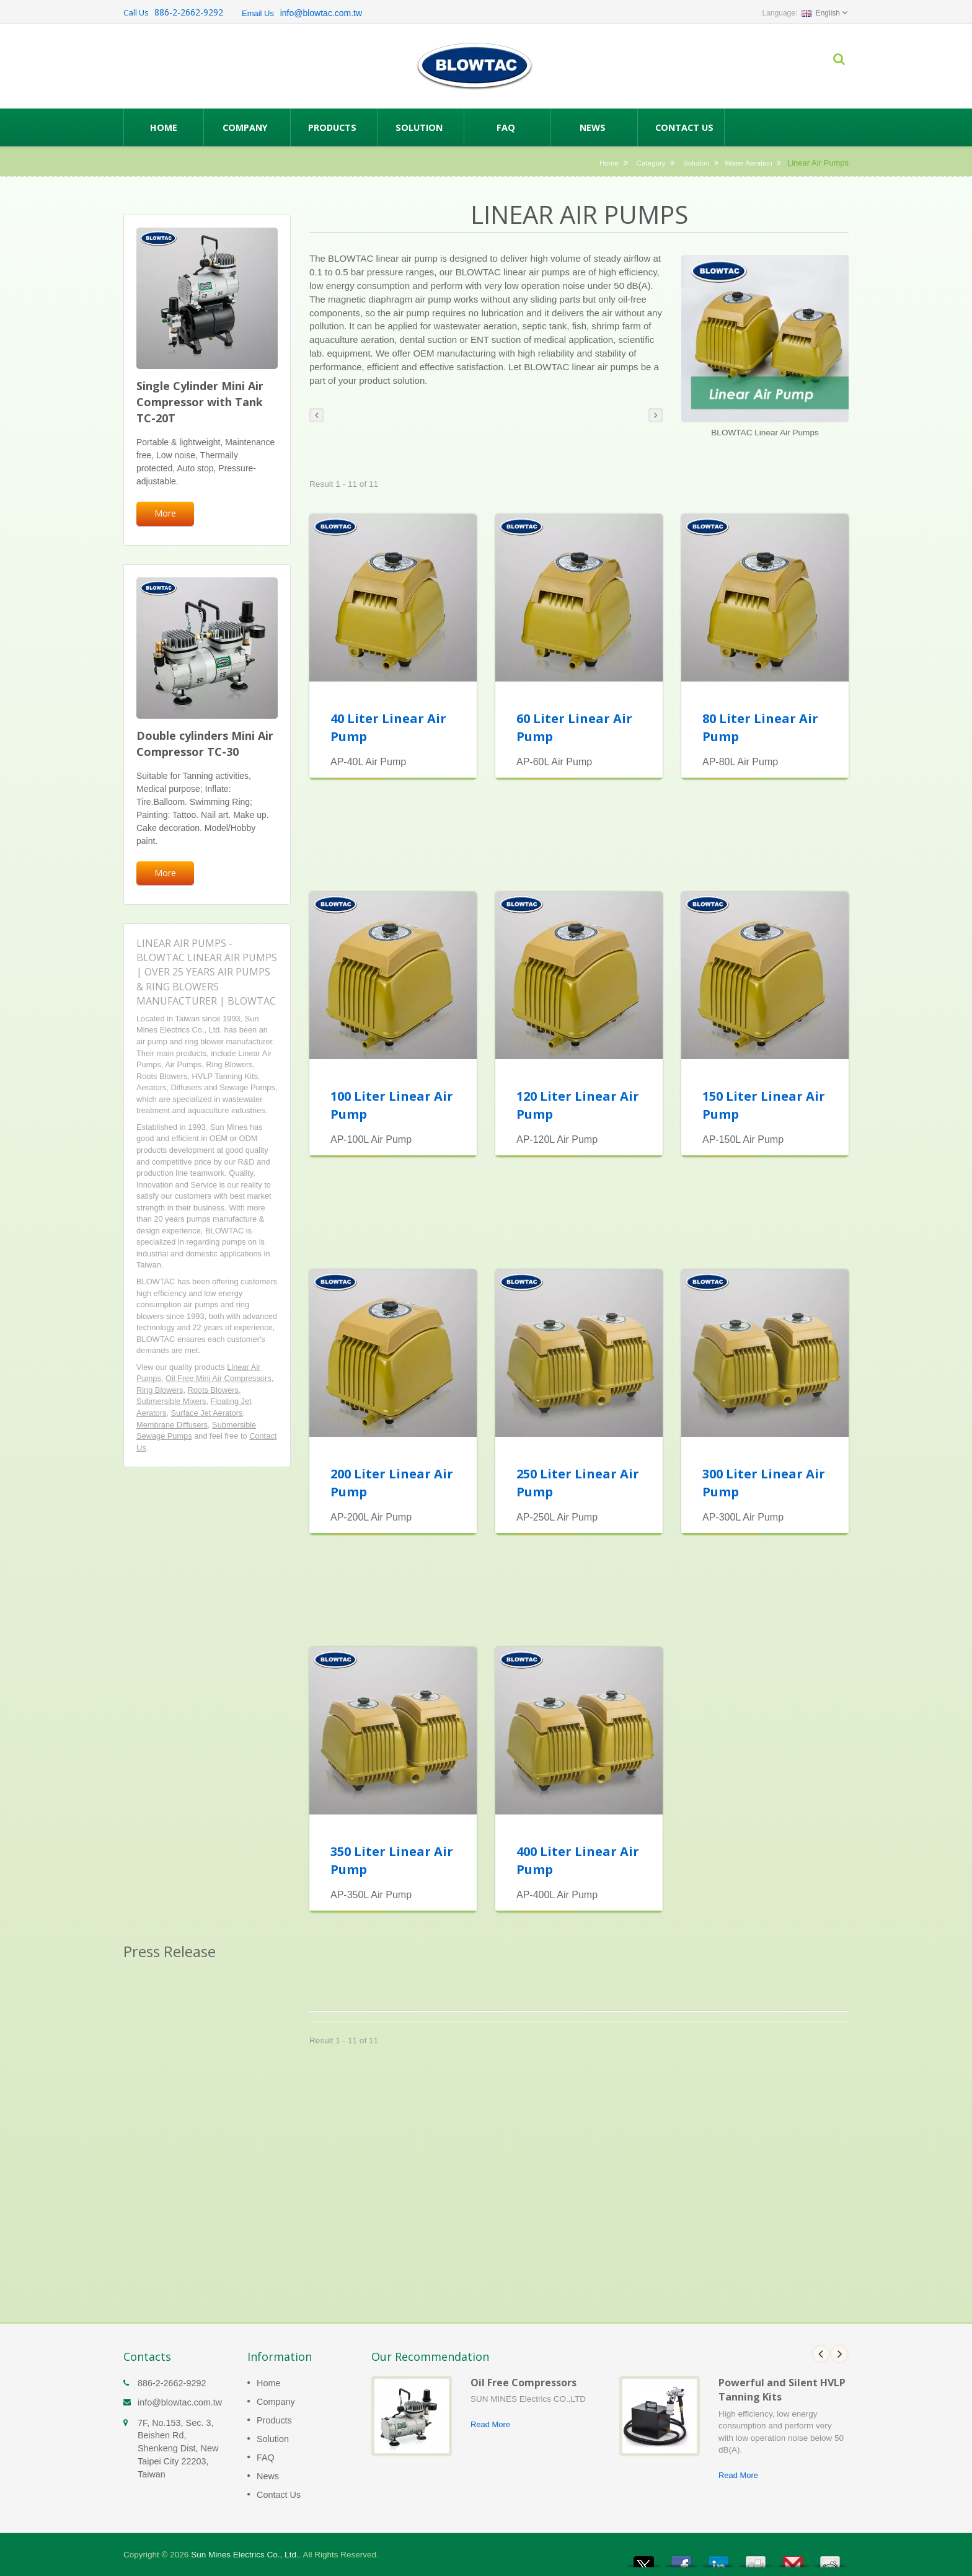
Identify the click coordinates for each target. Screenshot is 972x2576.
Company (250, 127)
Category (650, 163)
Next (839, 2354)
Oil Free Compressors (524, 2382)
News (597, 127)
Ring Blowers (159, 1390)
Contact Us (684, 127)
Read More (490, 2424)
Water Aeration (748, 163)
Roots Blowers (213, 1390)
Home (163, 127)
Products (337, 127)
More (165, 513)
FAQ (510, 127)
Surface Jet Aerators (207, 1413)
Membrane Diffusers (172, 1424)
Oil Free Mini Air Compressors (219, 1378)
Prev (820, 2354)
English (821, 13)
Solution (424, 127)
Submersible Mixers (171, 1401)
